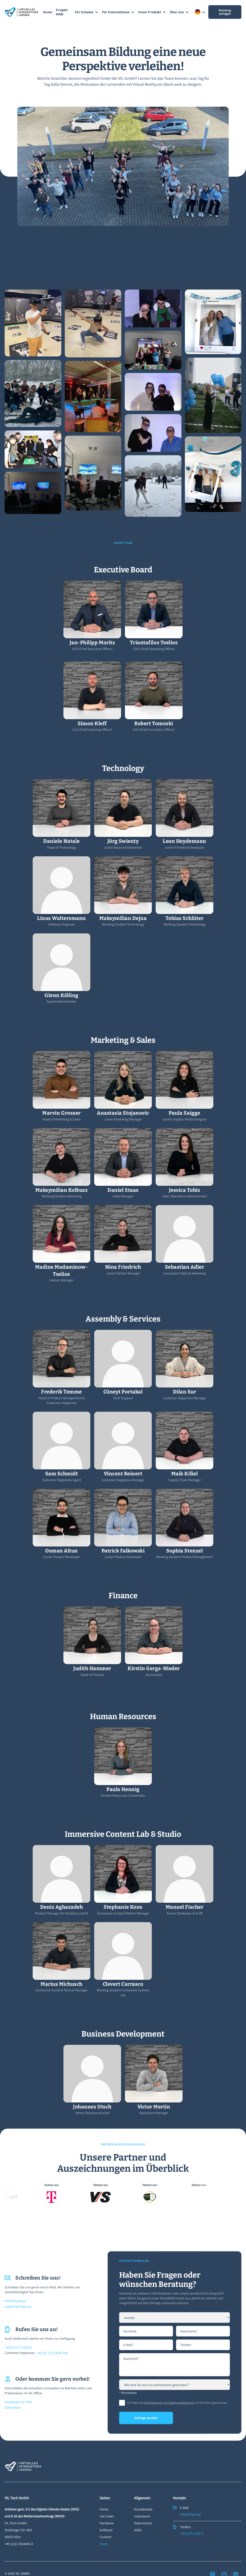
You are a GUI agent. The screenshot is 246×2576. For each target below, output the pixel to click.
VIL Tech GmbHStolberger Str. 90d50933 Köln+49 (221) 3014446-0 (42, 2526)
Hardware (107, 2523)
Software (106, 2530)
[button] (86, 12)
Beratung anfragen (225, 12)
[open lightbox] (33, 323)
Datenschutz (143, 2523)
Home (47, 12)
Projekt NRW (62, 12)
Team (104, 2544)
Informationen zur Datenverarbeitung (169, 2403)
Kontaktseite (143, 2509)
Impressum (142, 2516)
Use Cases (107, 2516)
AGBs (138, 2530)
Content (105, 2537)
